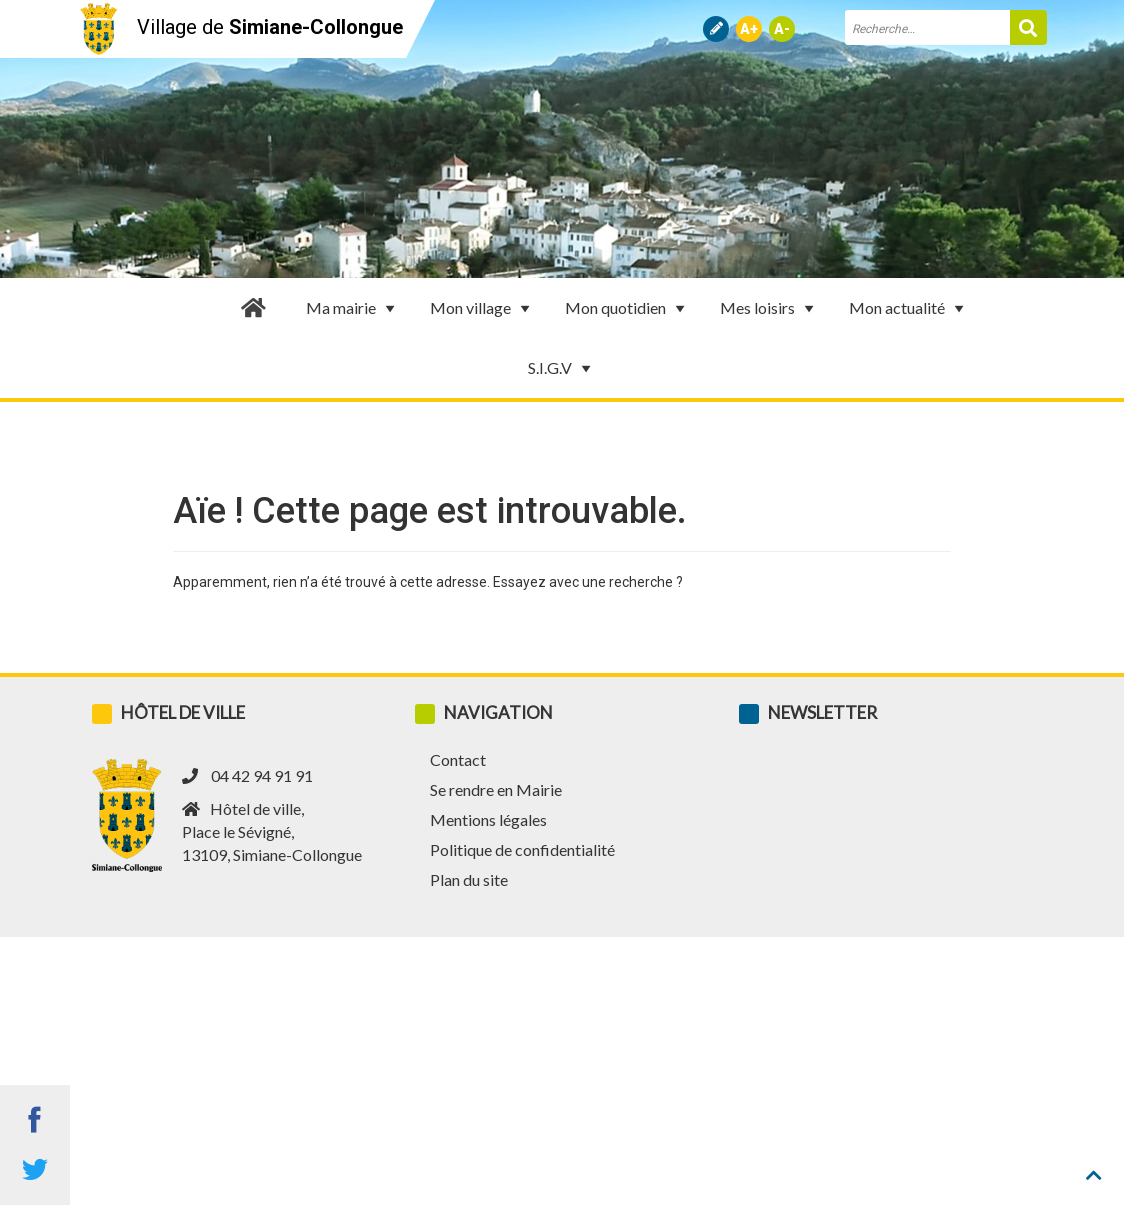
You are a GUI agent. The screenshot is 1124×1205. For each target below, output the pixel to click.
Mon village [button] (482, 308)
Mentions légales (488, 819)
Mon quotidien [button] (627, 308)
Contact (458, 759)
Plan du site (469, 879)
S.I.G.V (562, 368)
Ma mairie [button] (353, 308)
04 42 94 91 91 (262, 775)
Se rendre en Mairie (496, 789)
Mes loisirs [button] (769, 308)
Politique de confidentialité (522, 849)
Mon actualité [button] (909, 308)
